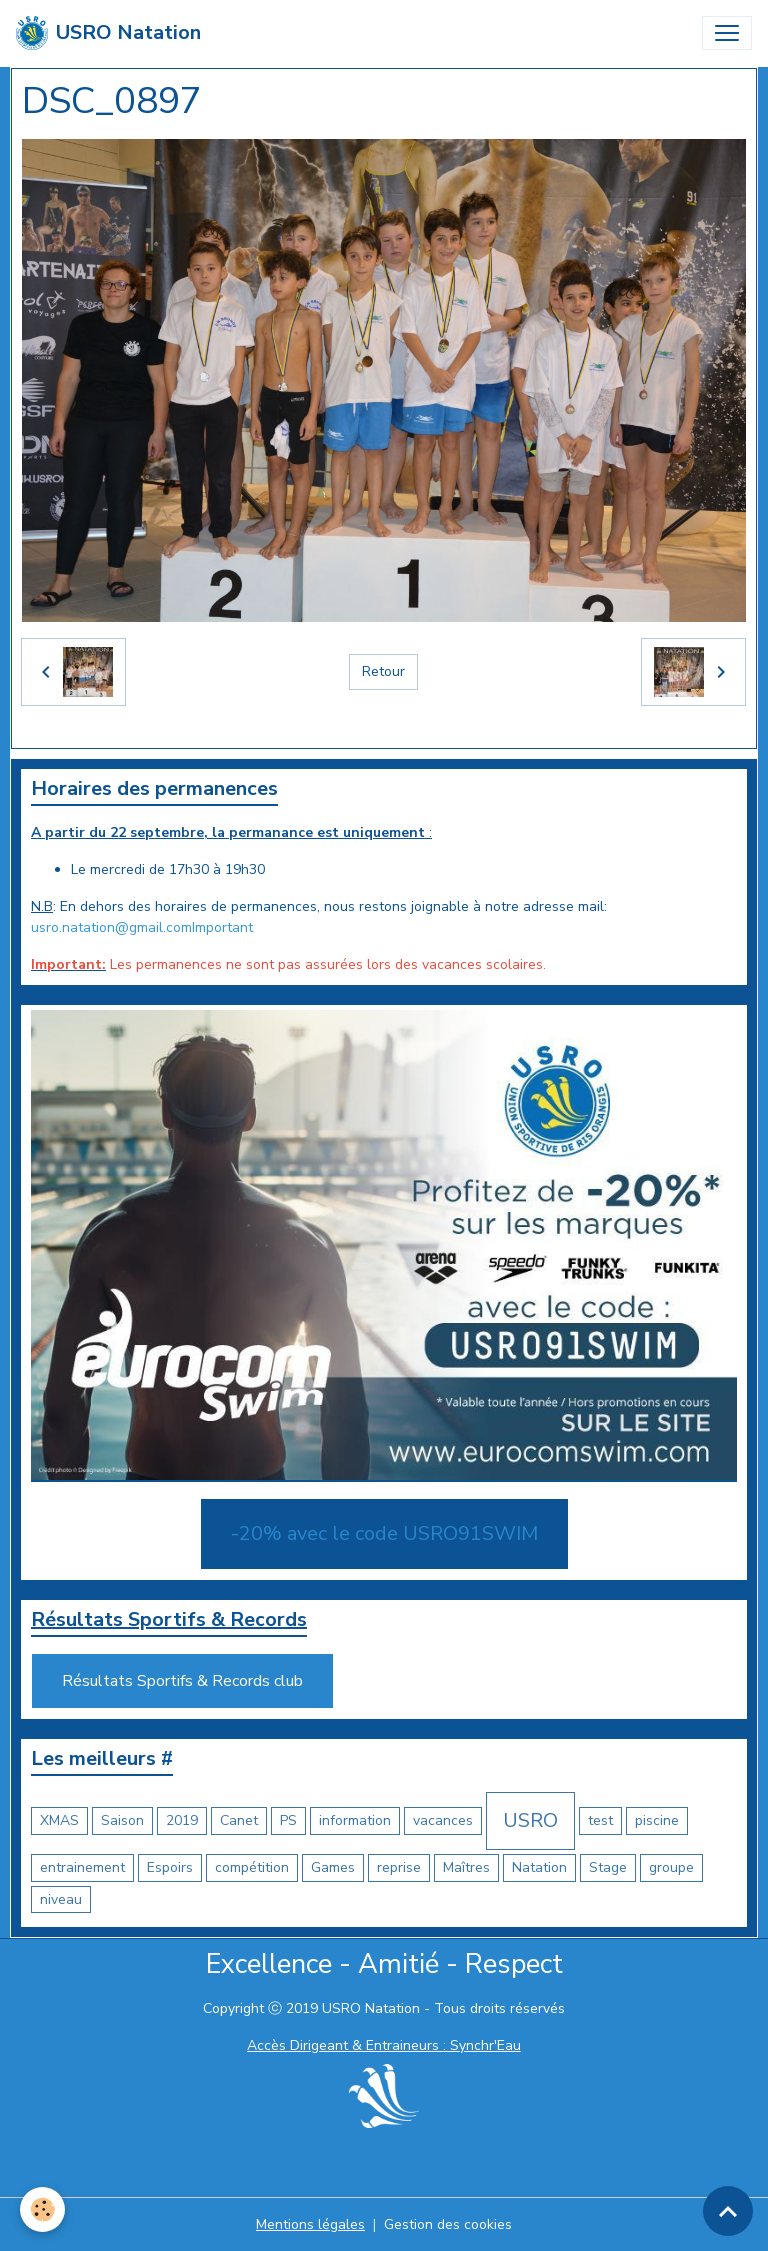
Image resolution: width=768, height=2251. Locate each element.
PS (288, 1820)
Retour (383, 671)
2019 (182, 1820)
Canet (239, 1820)
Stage (608, 1867)
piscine (657, 1820)
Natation (539, 1867)
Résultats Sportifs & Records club (182, 1681)
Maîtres (466, 1867)
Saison (122, 1820)
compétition (252, 1867)
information (355, 1820)
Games (333, 1867)
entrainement (82, 1867)
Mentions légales (310, 2224)
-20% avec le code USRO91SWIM (384, 1533)
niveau (61, 1899)
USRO (530, 1820)
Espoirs (170, 1867)
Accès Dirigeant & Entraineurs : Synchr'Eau (384, 2045)
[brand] (108, 33)
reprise (399, 1867)
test (600, 1820)
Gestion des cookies (448, 2224)
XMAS (59, 1820)
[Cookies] (42, 2209)
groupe (671, 1867)
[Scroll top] (728, 2211)
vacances (443, 1820)
